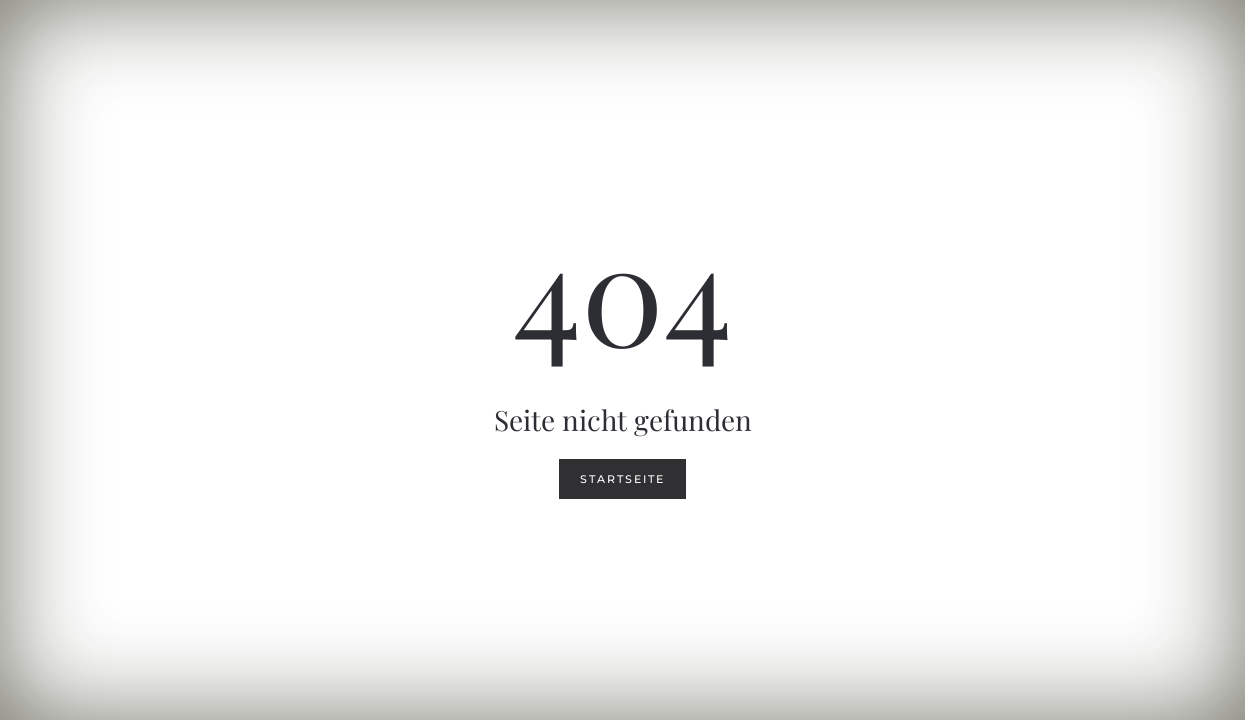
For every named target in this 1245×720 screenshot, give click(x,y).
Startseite (622, 479)
